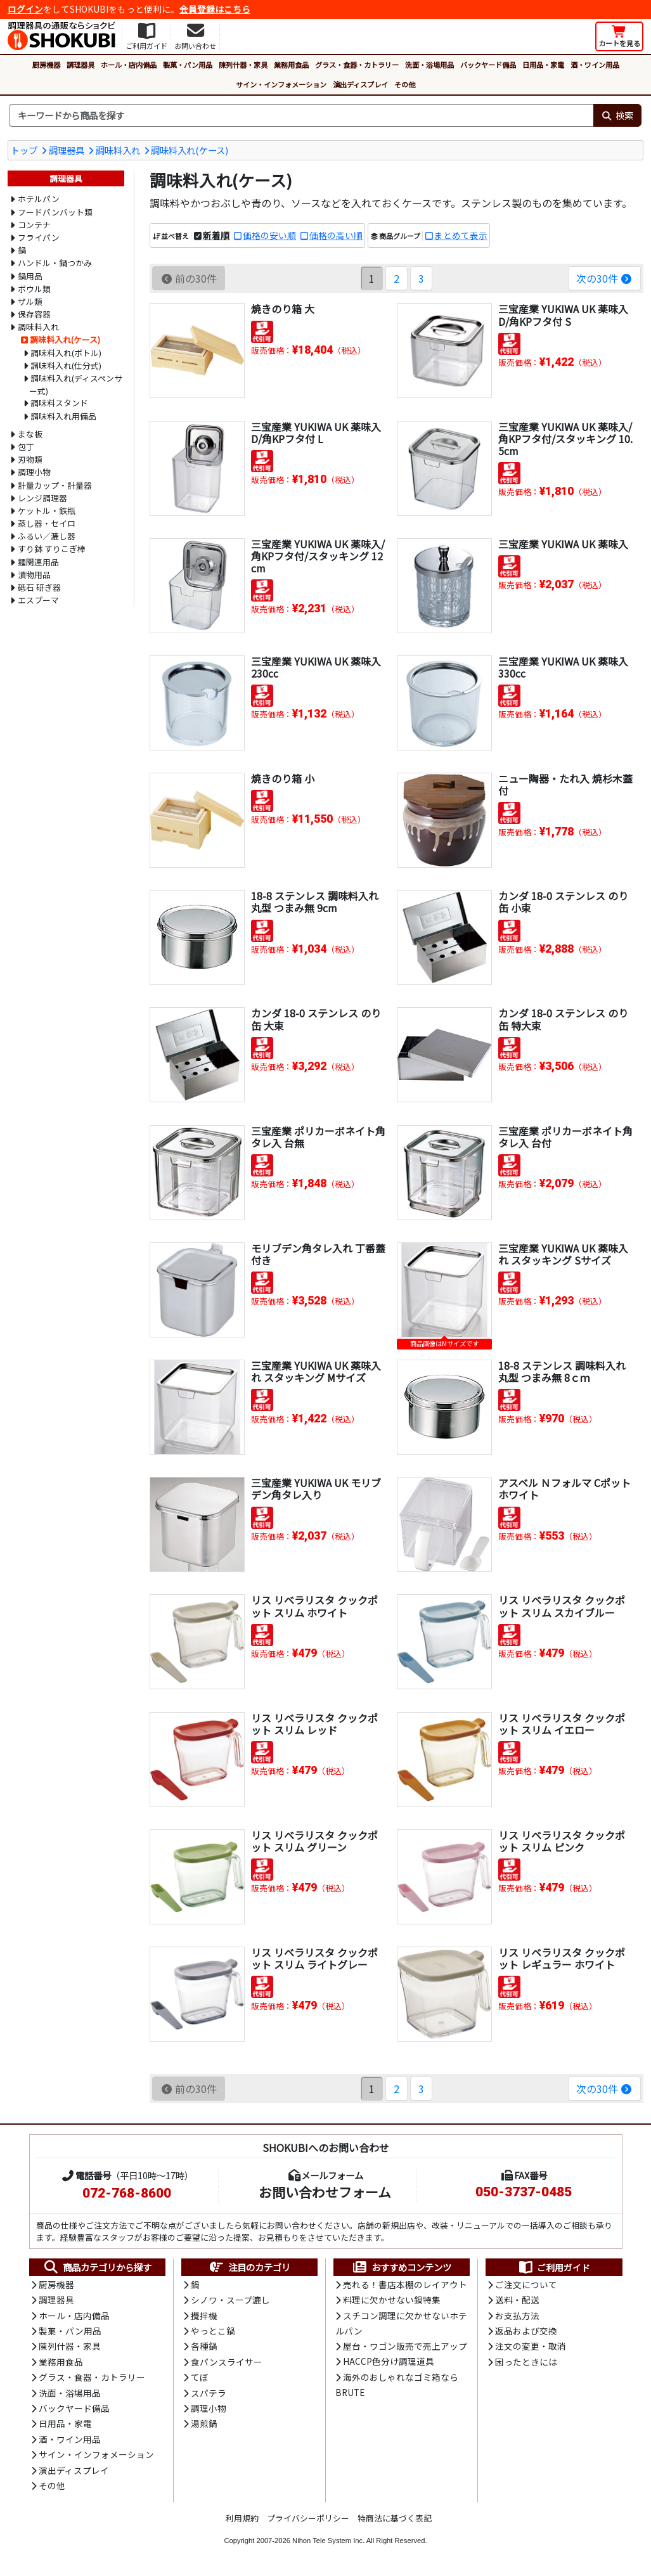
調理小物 (34, 472)
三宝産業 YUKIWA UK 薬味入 (563, 543)
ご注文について (526, 2284)
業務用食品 (291, 65)
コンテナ (34, 225)
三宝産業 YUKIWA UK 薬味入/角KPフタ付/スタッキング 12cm (318, 556)
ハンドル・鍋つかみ (55, 263)
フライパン (39, 237)
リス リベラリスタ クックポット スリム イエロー (561, 1723)
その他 (404, 84)
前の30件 (188, 278)
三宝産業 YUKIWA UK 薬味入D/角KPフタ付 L (316, 432)
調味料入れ (118, 150)
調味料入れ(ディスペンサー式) (76, 384)
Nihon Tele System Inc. (328, 2540)
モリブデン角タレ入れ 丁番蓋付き (318, 1254)
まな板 (30, 434)
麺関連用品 (38, 562)
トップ (24, 150)
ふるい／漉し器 (46, 536)
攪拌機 (204, 2315)
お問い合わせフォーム (325, 2191)
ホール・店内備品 (129, 65)
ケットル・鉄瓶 (46, 511)
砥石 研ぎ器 (39, 587)
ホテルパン (39, 199)
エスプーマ (38, 600)
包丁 (26, 447)
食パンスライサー (226, 2361)
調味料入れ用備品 (63, 416)
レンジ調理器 (42, 498)
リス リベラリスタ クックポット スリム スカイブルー (561, 1606)
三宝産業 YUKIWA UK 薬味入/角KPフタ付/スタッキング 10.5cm (565, 438)
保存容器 (34, 314)
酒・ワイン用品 (594, 65)
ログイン (25, 9)
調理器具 (80, 65)
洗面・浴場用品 (429, 65)
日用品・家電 (543, 65)
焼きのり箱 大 (282, 308)
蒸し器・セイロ (46, 523)
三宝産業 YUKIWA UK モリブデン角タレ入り (316, 1488)
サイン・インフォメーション (281, 84)
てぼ (200, 2377)
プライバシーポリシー (308, 2518)
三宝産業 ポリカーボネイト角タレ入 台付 (565, 1136)
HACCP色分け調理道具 (388, 2361)
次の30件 (604, 278)
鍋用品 (30, 276)
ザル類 (30, 301)
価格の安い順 (269, 235)
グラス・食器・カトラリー (357, 65)
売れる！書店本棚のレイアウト (405, 2284)
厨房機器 (46, 65)
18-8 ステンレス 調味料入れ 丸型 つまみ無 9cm (314, 901)
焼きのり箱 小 (282, 778)
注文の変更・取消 (530, 2346)
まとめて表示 (460, 235)
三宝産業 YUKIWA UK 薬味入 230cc (316, 667)
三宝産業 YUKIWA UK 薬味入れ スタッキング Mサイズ (316, 1371)
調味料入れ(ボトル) (65, 353)
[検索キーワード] (301, 115)
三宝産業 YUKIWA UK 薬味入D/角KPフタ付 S (563, 314)
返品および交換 (526, 2330)
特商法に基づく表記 (395, 2518)
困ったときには (526, 2361)
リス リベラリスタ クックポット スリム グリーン (314, 1841)
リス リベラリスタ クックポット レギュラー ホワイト (561, 1958)
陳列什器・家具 (243, 65)
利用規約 (242, 2518)
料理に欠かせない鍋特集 (392, 2299)
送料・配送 (517, 2299)
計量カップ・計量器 (55, 485)
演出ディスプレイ (360, 84)
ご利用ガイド (553, 2267)
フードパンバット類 (55, 212)
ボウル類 (34, 289)
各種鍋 (204, 2346)
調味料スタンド (59, 403)
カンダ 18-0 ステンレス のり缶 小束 (563, 901)
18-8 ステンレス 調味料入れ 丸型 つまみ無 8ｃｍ (562, 1371)
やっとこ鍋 (213, 2330)
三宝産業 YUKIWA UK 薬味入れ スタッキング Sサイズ (563, 1254)
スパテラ (208, 2392)
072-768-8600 (126, 2193)
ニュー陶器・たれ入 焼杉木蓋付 (565, 784)
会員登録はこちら (214, 9)
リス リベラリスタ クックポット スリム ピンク (561, 1841)
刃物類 (30, 459)
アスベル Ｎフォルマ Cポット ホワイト (564, 1488)
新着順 (216, 235)
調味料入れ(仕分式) (65, 365)
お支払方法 (517, 2315)
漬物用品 (34, 575)
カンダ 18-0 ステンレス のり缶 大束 (316, 1019)
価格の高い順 (336, 235)
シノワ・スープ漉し (230, 2299)
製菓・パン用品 (187, 65)
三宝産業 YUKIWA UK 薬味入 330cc (563, 667)
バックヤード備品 (488, 65)
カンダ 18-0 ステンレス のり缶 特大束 (563, 1019)
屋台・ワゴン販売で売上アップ (405, 2346)
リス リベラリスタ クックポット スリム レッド (314, 1723)
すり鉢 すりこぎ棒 (52, 549)
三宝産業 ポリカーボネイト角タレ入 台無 (318, 1136)
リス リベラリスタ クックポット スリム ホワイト (314, 1606)
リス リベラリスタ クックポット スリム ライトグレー (314, 1958)
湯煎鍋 (204, 2423)
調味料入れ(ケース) (189, 150)
